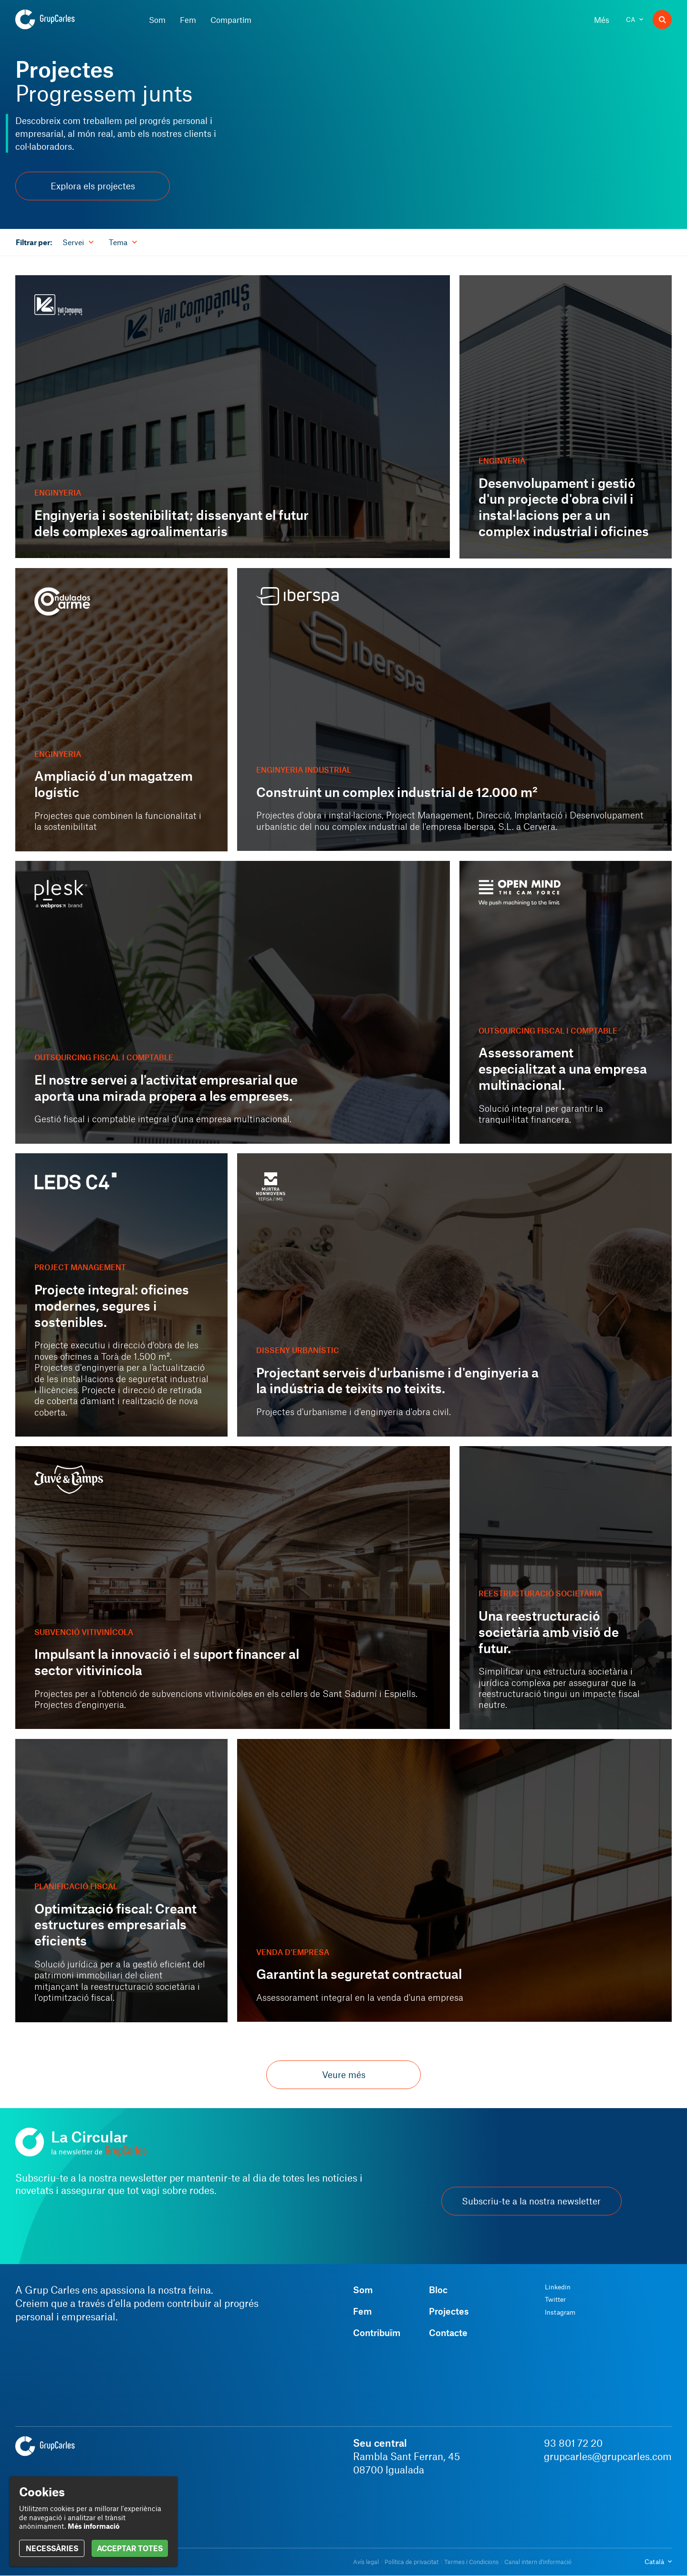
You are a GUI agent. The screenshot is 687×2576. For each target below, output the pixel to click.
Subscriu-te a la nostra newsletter (531, 2200)
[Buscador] (662, 19)
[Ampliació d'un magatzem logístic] (121, 709)
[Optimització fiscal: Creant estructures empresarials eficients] (121, 1880)
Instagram (560, 2312)
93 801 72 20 (573, 2443)
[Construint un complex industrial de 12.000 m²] (454, 709)
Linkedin (558, 2287)
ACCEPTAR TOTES (130, 2548)
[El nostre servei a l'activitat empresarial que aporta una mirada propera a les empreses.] (232, 1002)
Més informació (94, 2526)
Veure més (343, 2074)
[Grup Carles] (61, 20)
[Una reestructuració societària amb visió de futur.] (565, 1587)
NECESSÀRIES (52, 2548)
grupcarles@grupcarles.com (608, 2456)
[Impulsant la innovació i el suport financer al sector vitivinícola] (232, 1587)
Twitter (555, 2299)
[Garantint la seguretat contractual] (454, 1880)
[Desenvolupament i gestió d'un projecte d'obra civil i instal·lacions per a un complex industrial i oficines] (565, 417)
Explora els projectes (93, 185)
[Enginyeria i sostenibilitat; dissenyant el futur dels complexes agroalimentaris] (232, 416)
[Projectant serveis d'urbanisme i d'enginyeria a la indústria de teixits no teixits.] (454, 1294)
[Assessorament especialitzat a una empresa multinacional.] (565, 1002)
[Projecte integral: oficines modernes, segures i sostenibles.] (121, 1295)
